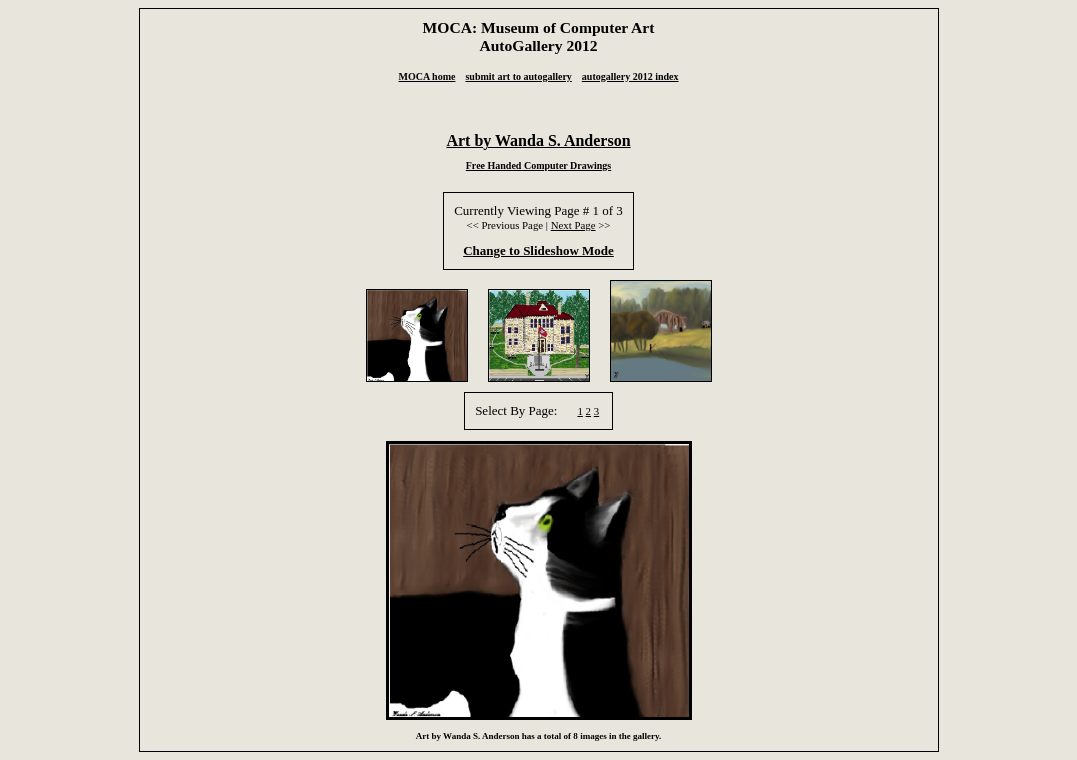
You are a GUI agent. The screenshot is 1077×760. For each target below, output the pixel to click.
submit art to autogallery (518, 76)
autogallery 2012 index (630, 76)
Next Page (573, 225)
